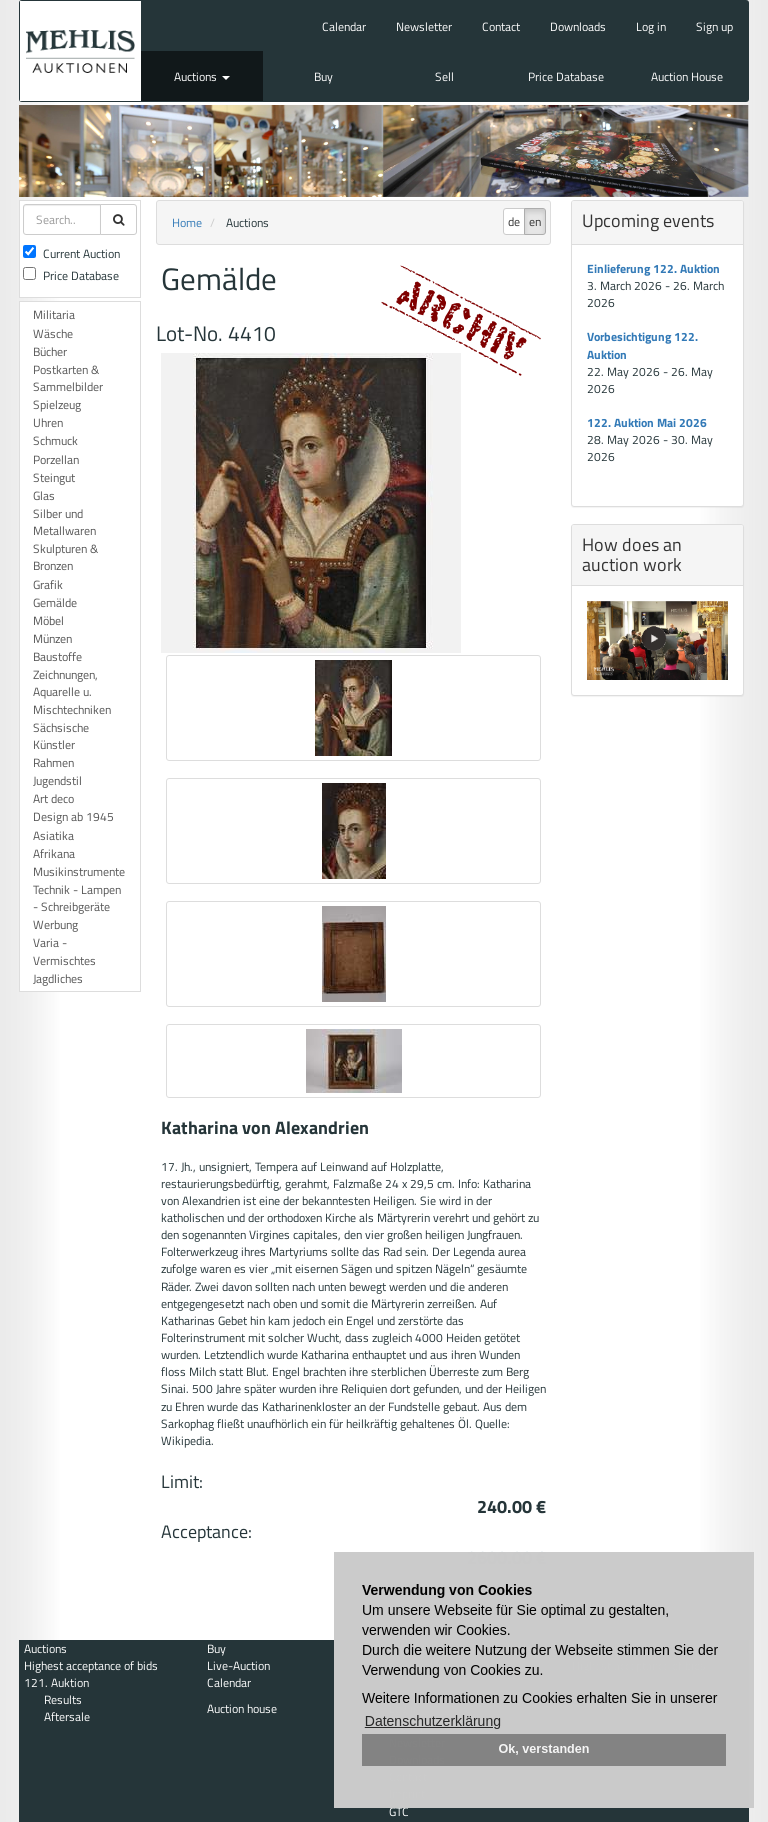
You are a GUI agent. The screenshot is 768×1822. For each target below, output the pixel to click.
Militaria (54, 314)
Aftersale (67, 1716)
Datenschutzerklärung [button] (433, 1721)
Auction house (242, 1708)
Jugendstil (57, 780)
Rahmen (53, 762)
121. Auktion (56, 1682)
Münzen (52, 638)
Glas (44, 495)
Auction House (687, 76)
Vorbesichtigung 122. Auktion (642, 345)
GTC (399, 1811)
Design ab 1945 (73, 816)
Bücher (50, 351)
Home (187, 222)
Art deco (53, 798)
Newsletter (424, 26)
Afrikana (54, 853)
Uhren (48, 422)
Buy (323, 76)
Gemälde (55, 602)
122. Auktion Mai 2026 (647, 422)
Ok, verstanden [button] (544, 1749)
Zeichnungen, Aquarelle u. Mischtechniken (72, 691)
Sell (444, 76)
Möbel (48, 620)
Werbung (55, 924)
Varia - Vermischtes (64, 951)
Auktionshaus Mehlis (80, 51)
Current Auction (71, 253)
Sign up (714, 26)
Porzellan (56, 459)
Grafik (48, 584)
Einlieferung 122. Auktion (653, 268)
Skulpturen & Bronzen (65, 557)
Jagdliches (58, 978)
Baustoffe (57, 656)
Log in (651, 26)
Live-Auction (238, 1665)
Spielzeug (57, 404)
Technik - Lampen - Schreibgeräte (77, 898)
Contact (501, 26)
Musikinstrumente (79, 871)
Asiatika (53, 835)
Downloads (578, 26)
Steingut (54, 477)
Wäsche (53, 333)
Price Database (566, 76)
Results (63, 1699)
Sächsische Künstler (61, 736)
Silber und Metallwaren (64, 522)
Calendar (344, 26)
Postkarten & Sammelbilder (68, 378)
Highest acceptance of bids (91, 1665)
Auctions (202, 76)
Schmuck (55, 440)
